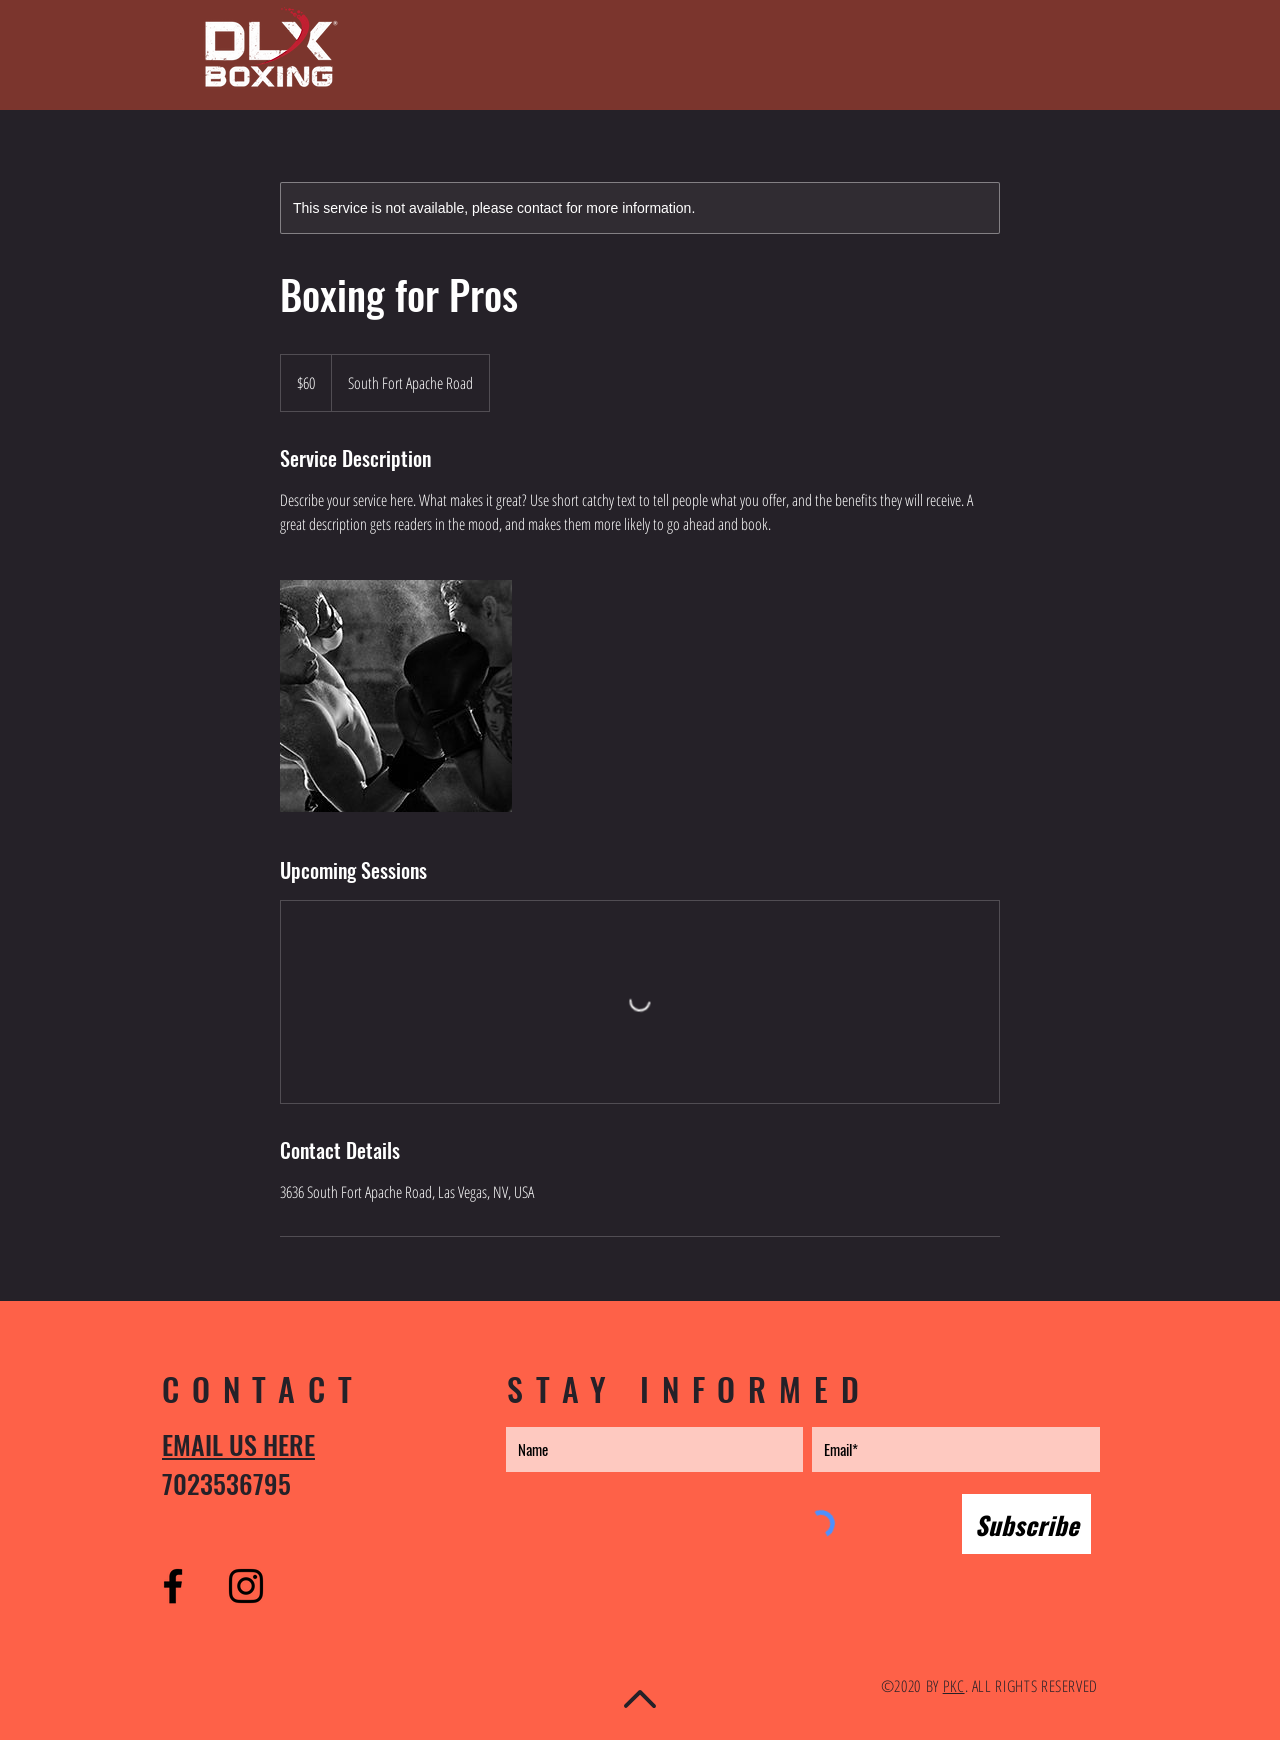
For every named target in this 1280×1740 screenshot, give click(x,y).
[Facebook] (173, 1586)
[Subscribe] (1026, 1524)
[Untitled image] (396, 696)
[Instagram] (246, 1586)
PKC (954, 1686)
